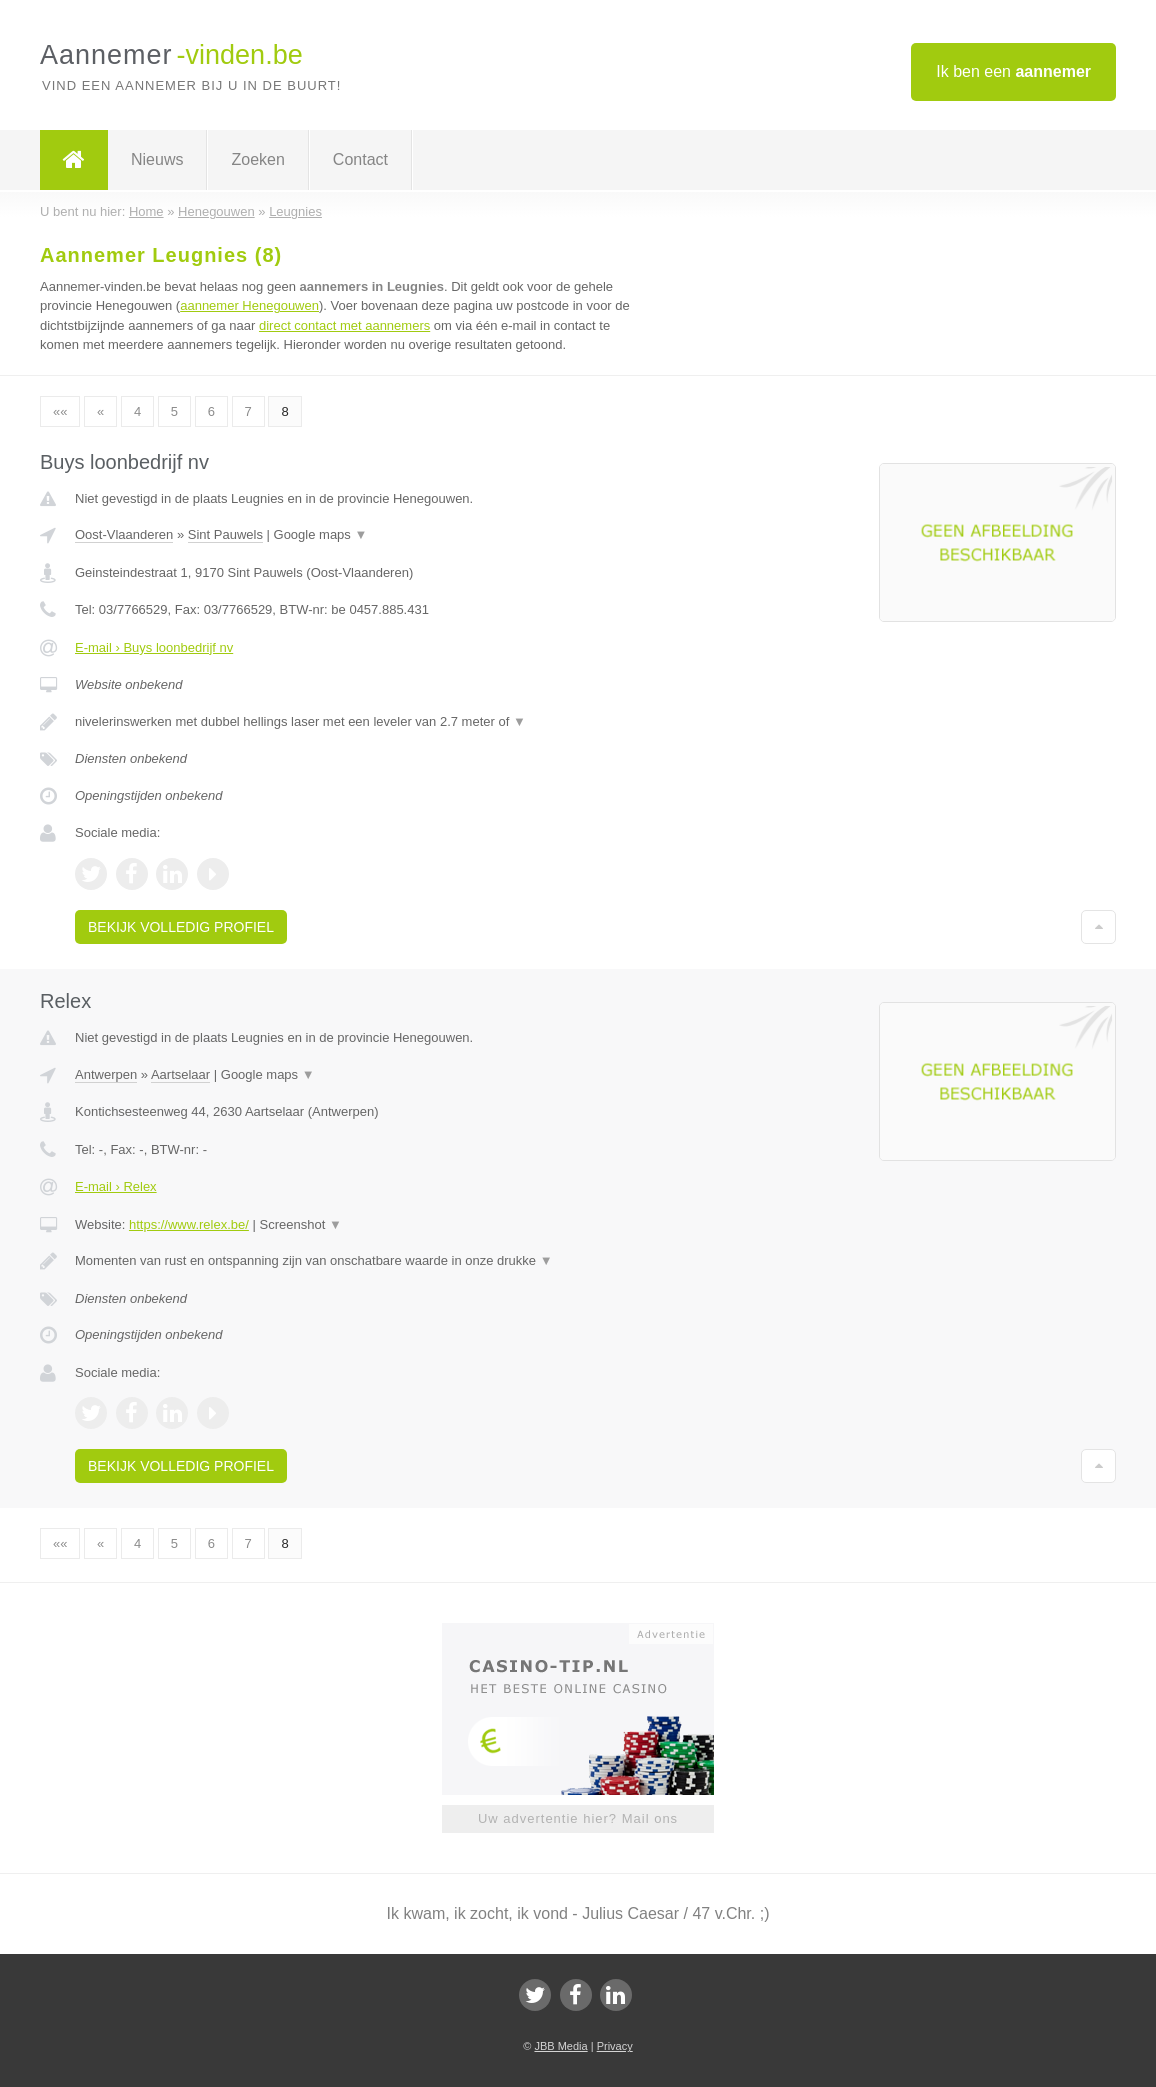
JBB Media (560, 2046)
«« (60, 411)
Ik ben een (1013, 71)
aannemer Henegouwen (249, 305)
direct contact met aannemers (344, 325)
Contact (360, 159)
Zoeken (257, 159)
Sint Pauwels (225, 534)
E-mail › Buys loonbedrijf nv (154, 647)
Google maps (321, 534)
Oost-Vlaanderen (124, 534)
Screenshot (301, 1224)
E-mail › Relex (116, 1186)
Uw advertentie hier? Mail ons (578, 1818)
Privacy (615, 2046)
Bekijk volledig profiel (181, 927)
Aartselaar (180, 1074)
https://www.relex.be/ (189, 1224)
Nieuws (157, 159)
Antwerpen (106, 1074)
